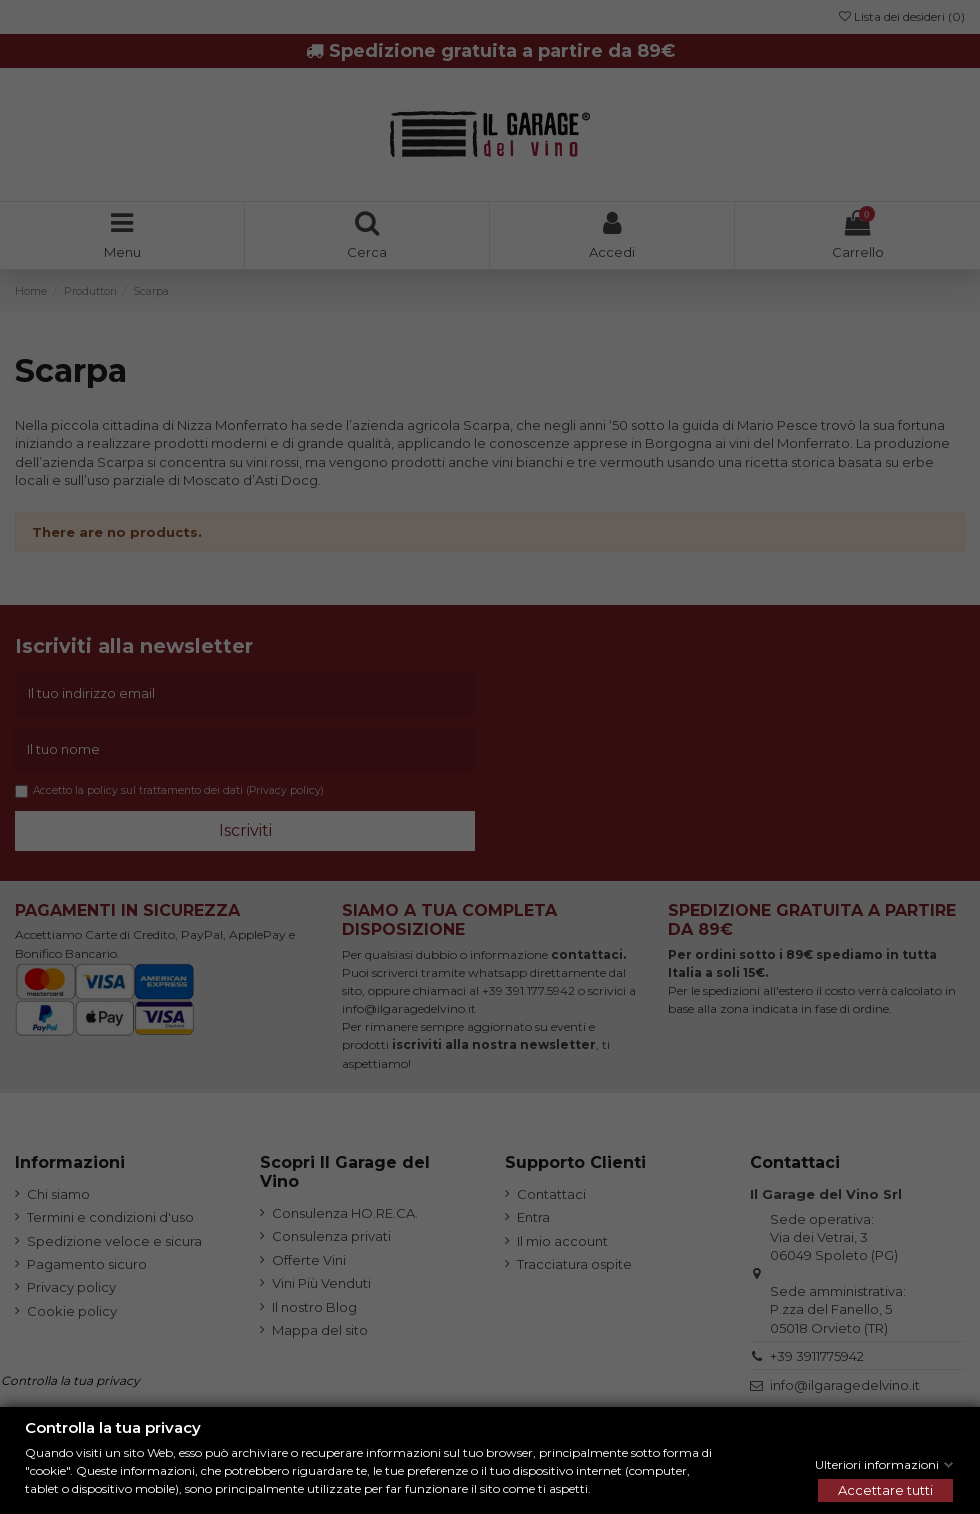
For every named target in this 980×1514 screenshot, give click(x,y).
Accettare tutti (885, 1490)
